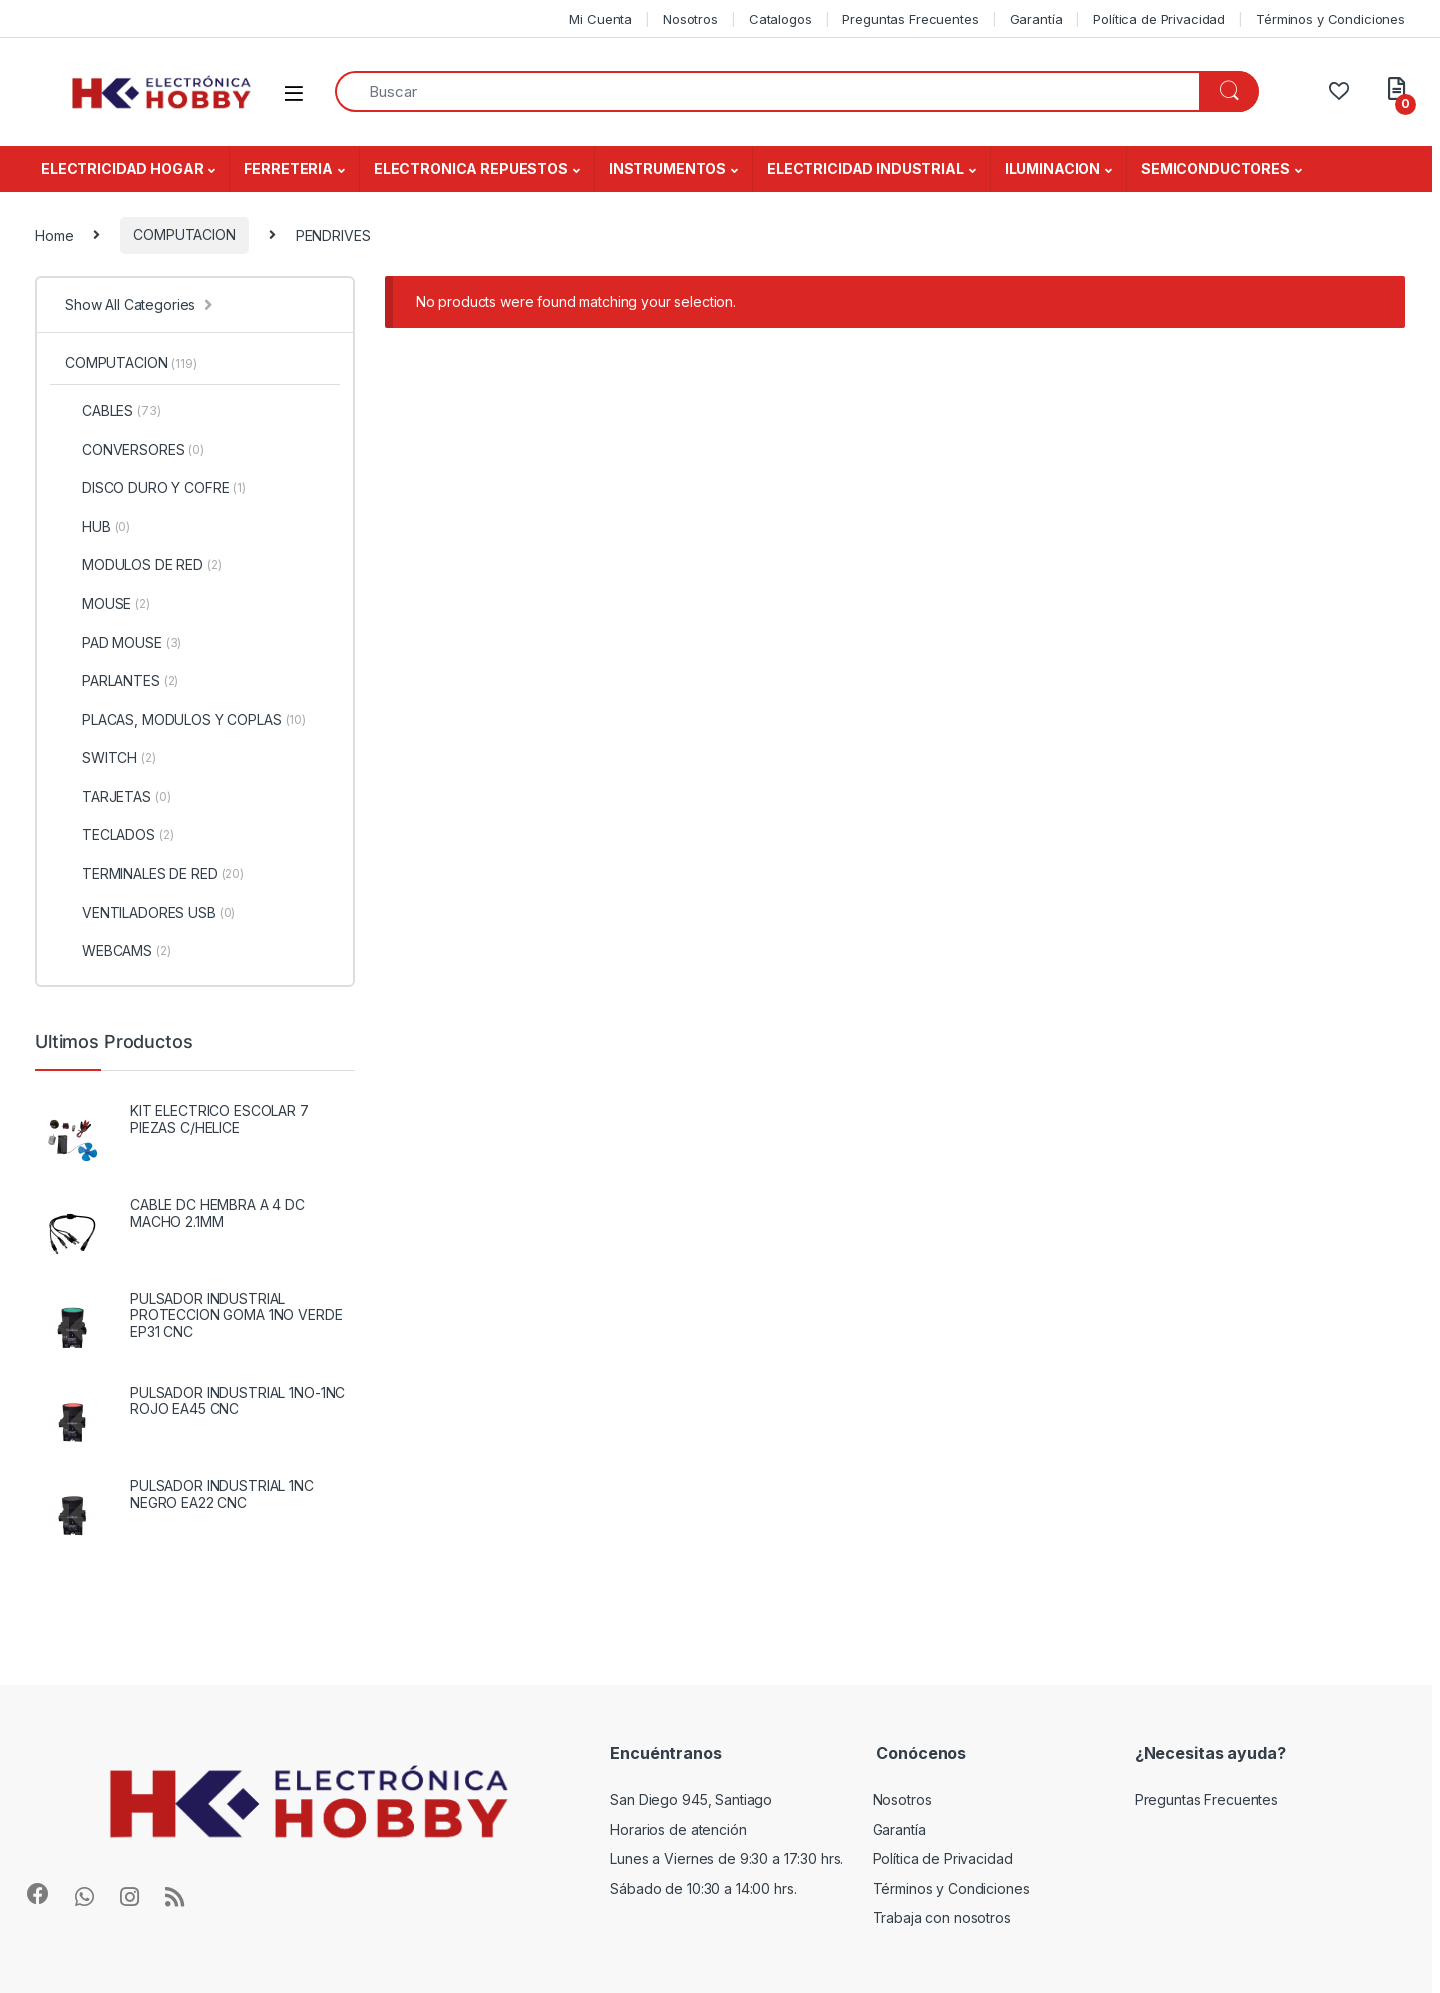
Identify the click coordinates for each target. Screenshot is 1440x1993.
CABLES (113, 411)
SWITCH (110, 758)
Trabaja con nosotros (942, 1917)
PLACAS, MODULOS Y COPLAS (185, 720)
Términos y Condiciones (1330, 19)
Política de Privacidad (1159, 19)
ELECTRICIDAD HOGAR (122, 168)
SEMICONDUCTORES (1215, 168)
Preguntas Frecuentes (910, 19)
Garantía (1036, 19)
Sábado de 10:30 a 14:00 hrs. (703, 1888)
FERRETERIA (288, 168)
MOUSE (107, 604)
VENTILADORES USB (150, 913)
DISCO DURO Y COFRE (155, 488)
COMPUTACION (184, 234)
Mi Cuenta (600, 19)
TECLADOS (119, 835)
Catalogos (780, 19)
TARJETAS (117, 797)
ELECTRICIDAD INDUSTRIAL (865, 168)
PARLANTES (121, 681)
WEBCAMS (118, 951)
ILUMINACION (1052, 168)
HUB (97, 527)
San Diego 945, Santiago (691, 1799)
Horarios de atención (678, 1829)
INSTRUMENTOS (667, 168)
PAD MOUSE (123, 643)
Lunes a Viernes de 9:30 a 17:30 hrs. (726, 1858)
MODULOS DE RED (143, 565)
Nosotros (690, 19)
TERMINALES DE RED (154, 874)
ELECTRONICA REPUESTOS (471, 168)
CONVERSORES (134, 450)
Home (54, 234)
